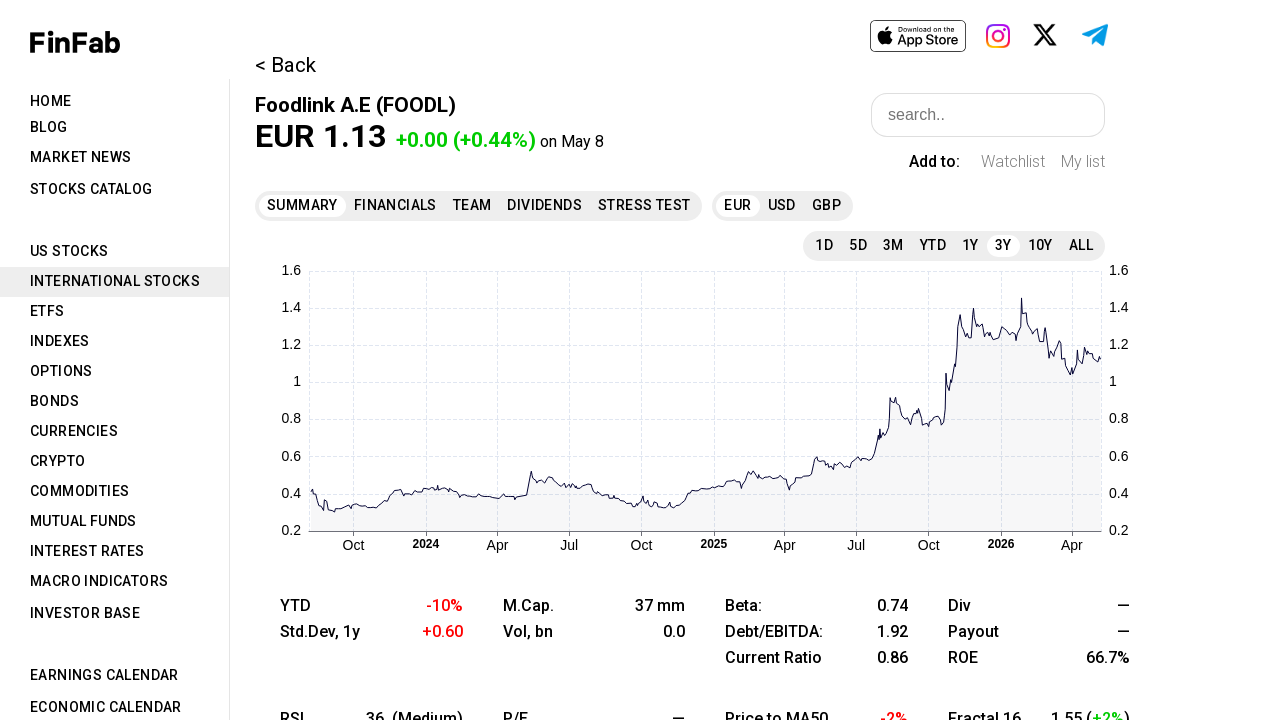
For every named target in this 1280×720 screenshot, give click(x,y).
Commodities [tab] (79, 491)
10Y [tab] (1040, 245)
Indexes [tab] (60, 341)
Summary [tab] (302, 205)
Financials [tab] (395, 205)
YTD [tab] (933, 245)
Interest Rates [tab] (87, 551)
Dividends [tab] (544, 205)
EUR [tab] (737, 205)
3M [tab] (893, 245)
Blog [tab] (49, 127)
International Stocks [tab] (115, 281)
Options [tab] (61, 371)
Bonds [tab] (54, 401)
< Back (285, 65)
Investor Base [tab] (85, 613)
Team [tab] (472, 205)
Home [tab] (51, 101)
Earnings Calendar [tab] (104, 675)
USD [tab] (782, 205)
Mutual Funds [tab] (83, 521)
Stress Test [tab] (644, 205)
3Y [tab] (1003, 245)
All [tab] (1081, 245)
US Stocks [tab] (69, 251)
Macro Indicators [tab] (99, 581)
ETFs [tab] (47, 311)
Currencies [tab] (74, 431)
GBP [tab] (826, 205)
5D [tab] (858, 245)
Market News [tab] (80, 157)
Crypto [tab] (57, 461)
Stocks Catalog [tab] (91, 189)
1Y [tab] (970, 245)
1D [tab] (824, 245)
